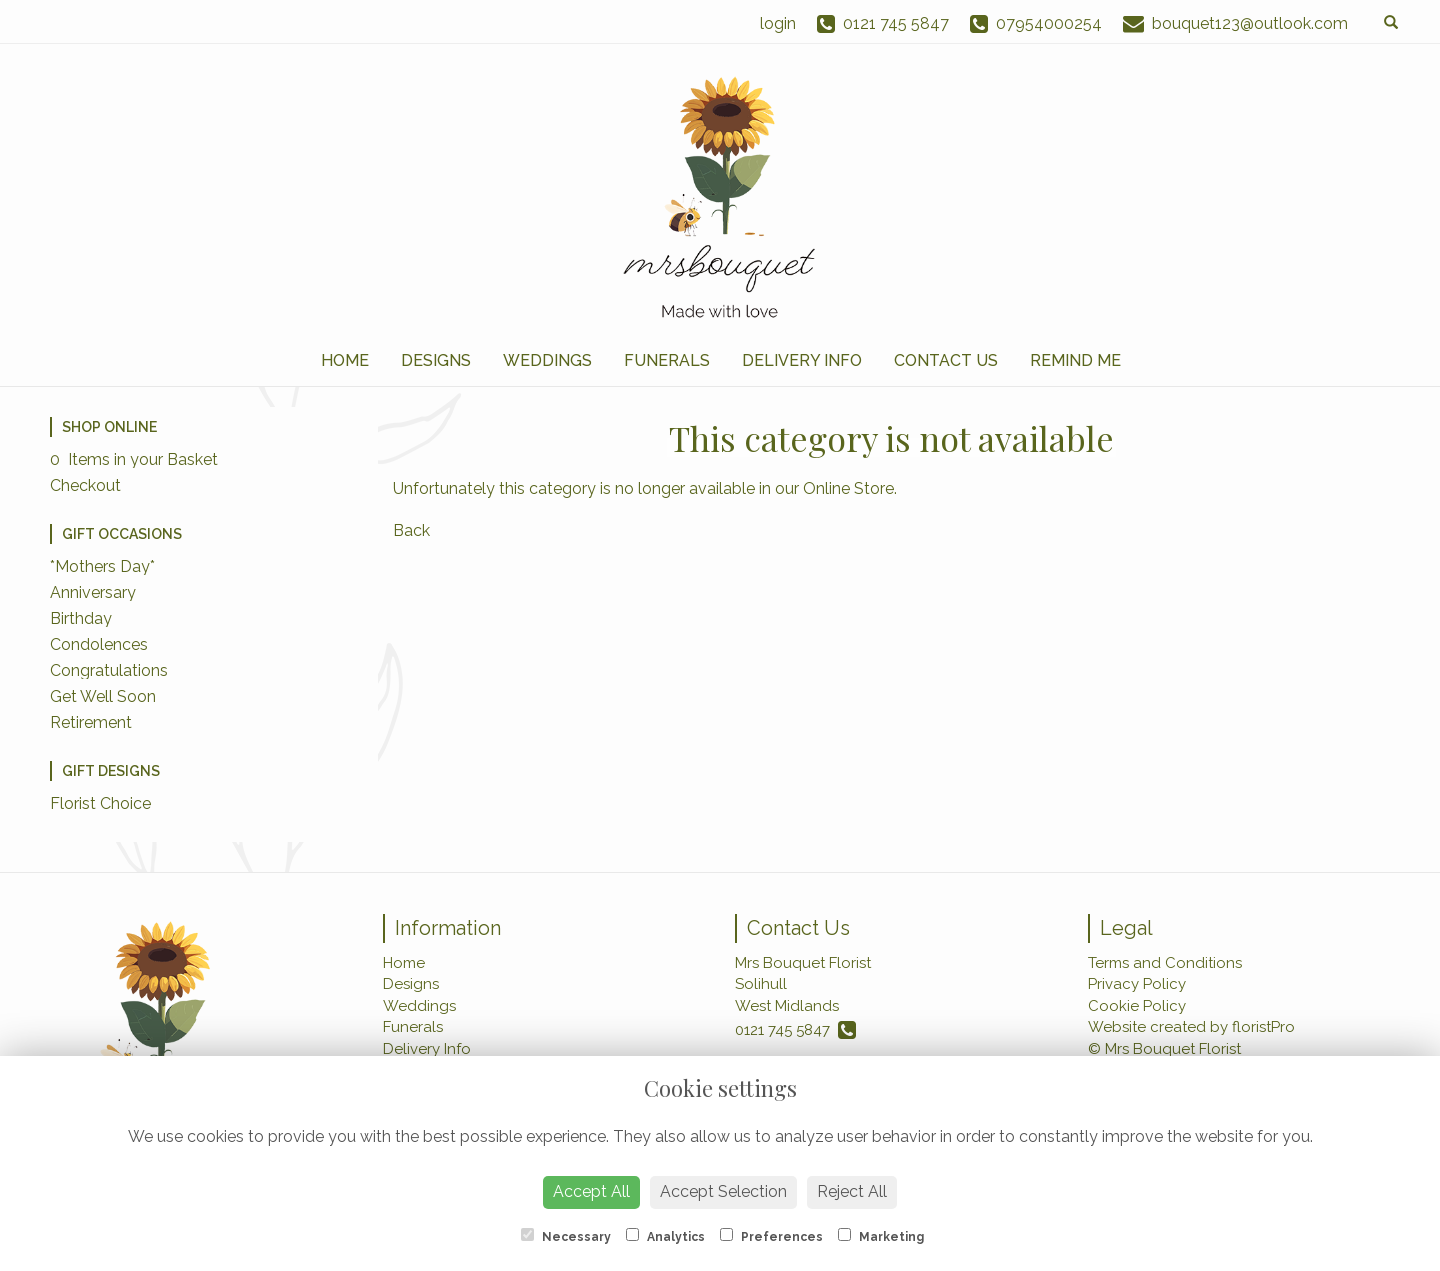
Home (345, 360)
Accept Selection (723, 1191)
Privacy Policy (1137, 984)
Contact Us (946, 360)
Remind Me (1075, 360)
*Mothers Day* (102, 566)
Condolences (99, 644)
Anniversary (93, 592)
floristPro (1263, 1027)
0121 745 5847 (795, 1030)
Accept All (591, 1191)
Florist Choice (100, 803)
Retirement (91, 722)
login (778, 23)
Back (411, 530)
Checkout (85, 485)
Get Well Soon (103, 696)
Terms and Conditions (1165, 963)
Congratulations (109, 670)
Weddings (547, 360)
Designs (436, 360)
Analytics (665, 1236)
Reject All (852, 1191)
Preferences (771, 1236)
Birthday (81, 618)
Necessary (566, 1236)
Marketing (881, 1236)
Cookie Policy (1137, 1006)
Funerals (667, 360)
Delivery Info (802, 360)
